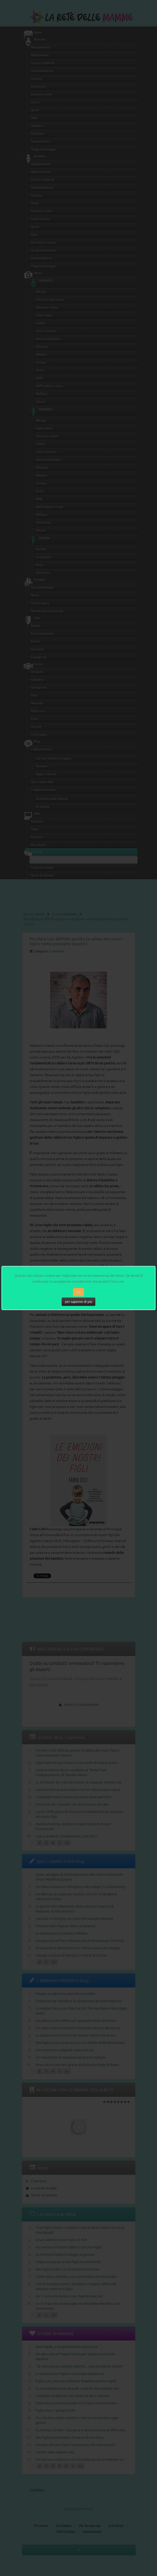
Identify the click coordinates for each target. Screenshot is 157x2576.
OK (78, 1292)
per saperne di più (78, 1302)
